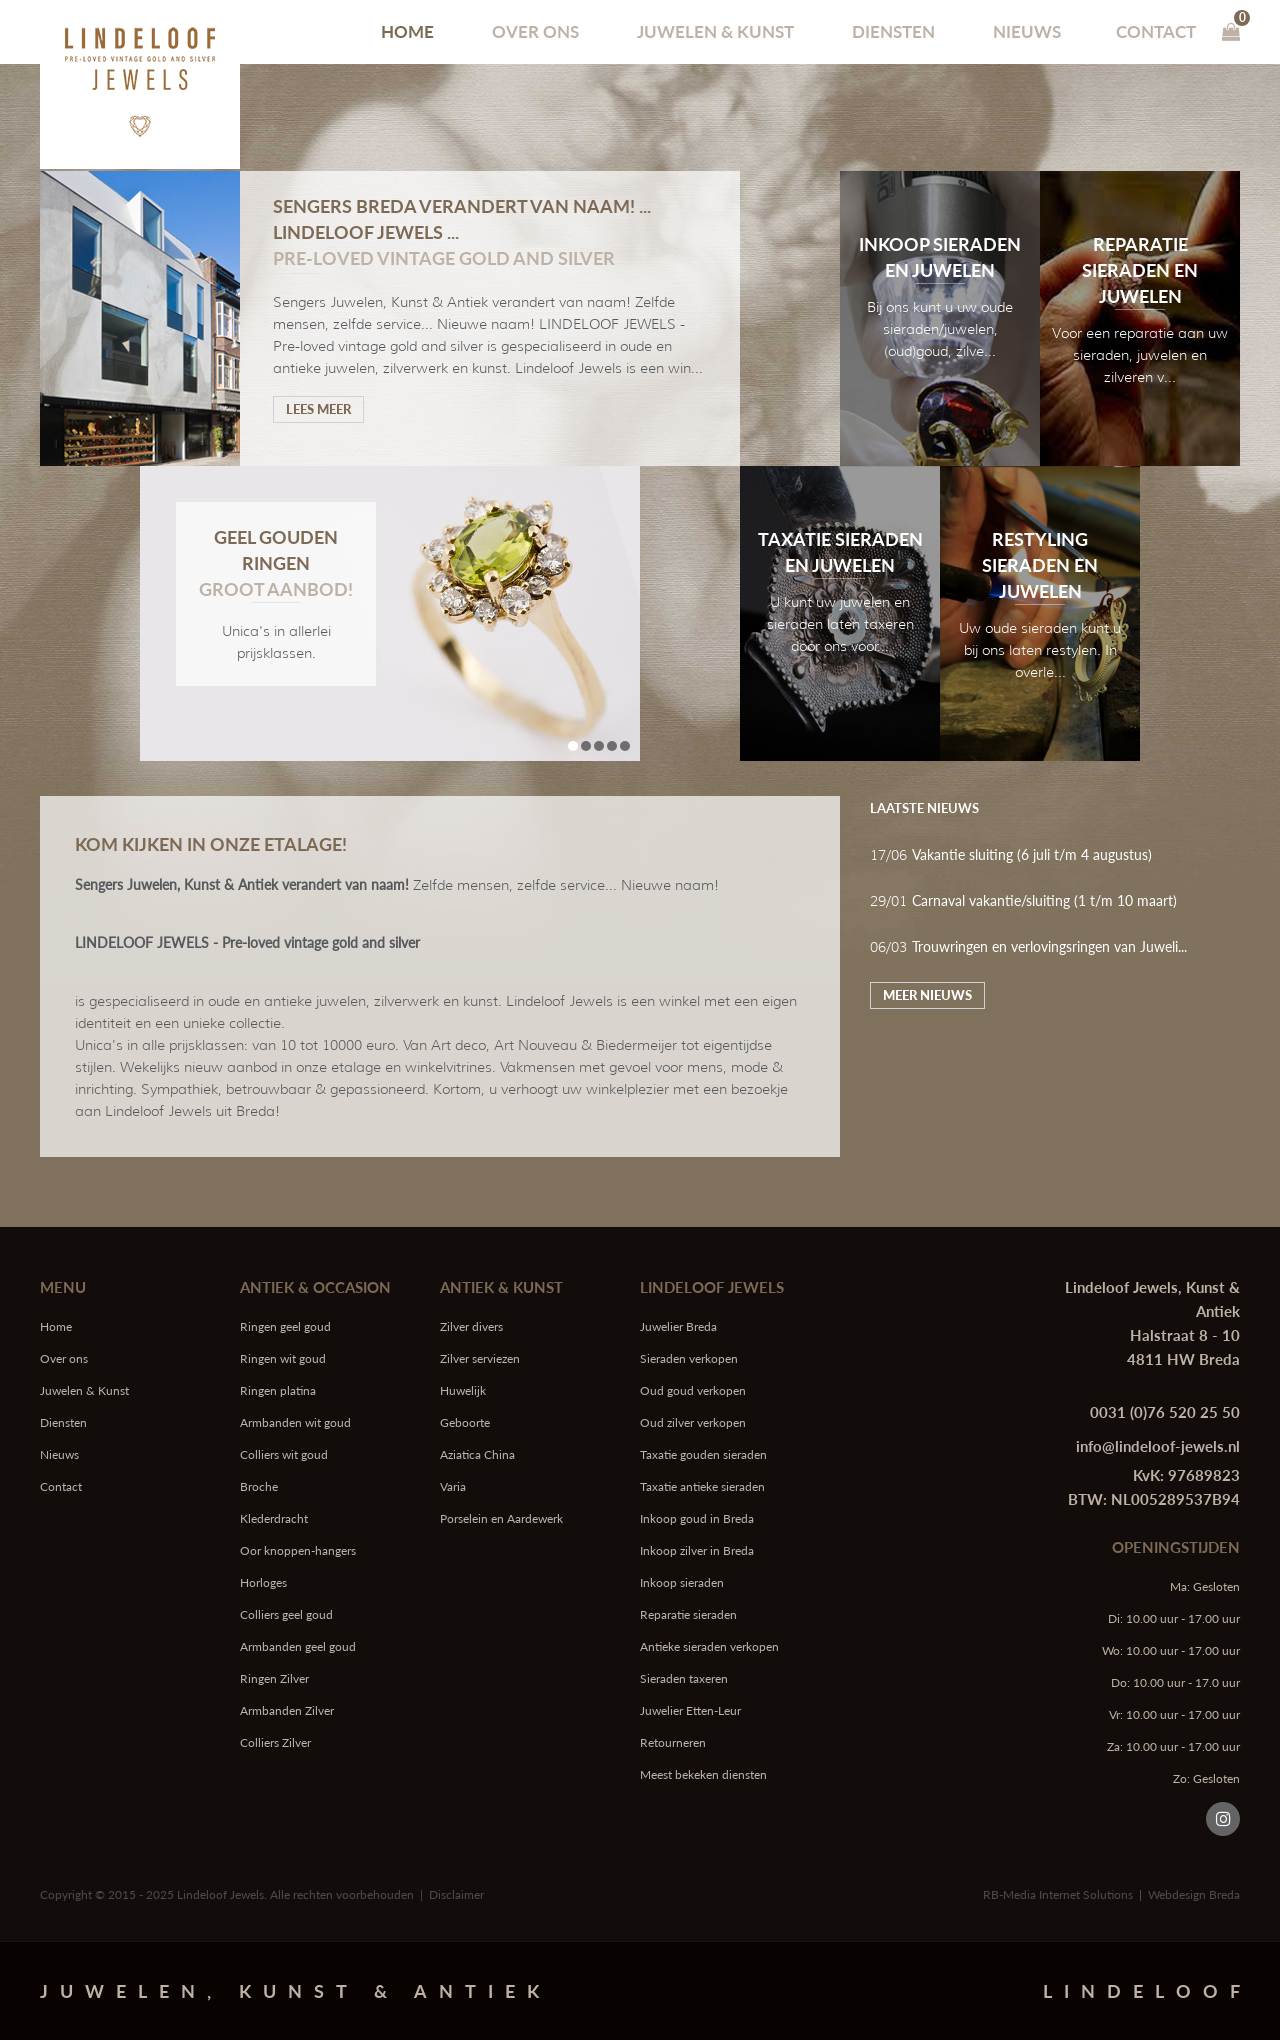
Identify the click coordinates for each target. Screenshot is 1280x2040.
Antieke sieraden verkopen (709, 1646)
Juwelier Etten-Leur (690, 1710)
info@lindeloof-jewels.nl (1158, 1446)
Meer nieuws (927, 995)
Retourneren (673, 1742)
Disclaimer (456, 1894)
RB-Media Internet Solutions (1058, 1894)
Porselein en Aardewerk (501, 1518)
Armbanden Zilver (287, 1710)
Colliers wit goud (284, 1454)
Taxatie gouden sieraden (703, 1454)
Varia (453, 1486)
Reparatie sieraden (688, 1614)
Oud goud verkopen (693, 1390)
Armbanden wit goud (295, 1422)
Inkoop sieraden (682, 1582)
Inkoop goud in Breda (697, 1518)
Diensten (893, 31)
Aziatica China (477, 1454)
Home (407, 31)
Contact (1156, 31)
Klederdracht (274, 1518)
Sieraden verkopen (689, 1358)
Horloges (263, 1582)
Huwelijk (463, 1390)
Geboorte (465, 1422)
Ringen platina (278, 1390)
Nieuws (1027, 31)
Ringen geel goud (285, 1326)
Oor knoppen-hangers (298, 1550)
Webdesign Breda (1194, 1894)
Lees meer (318, 409)
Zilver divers (471, 1326)
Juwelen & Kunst (715, 31)
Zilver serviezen (480, 1358)
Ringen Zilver (274, 1678)
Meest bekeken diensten (703, 1774)
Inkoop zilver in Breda (697, 1550)
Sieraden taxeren (684, 1678)
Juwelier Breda (678, 1326)
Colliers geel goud (286, 1614)
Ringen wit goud (283, 1358)
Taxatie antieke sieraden (702, 1486)
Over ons (535, 31)
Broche (259, 1486)
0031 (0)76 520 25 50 (1165, 1412)
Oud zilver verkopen (693, 1422)
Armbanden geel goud (298, 1646)
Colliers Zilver (275, 1742)
